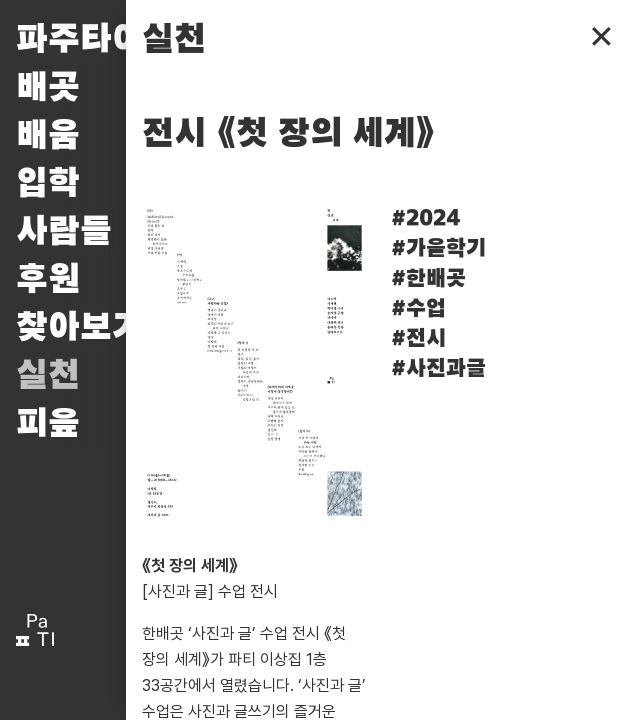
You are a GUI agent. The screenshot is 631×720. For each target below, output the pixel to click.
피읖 (48, 424)
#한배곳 (428, 279)
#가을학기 (438, 249)
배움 (48, 136)
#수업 (418, 309)
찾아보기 (80, 328)
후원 (48, 280)
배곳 (48, 88)
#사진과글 (438, 369)
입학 (48, 184)
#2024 (426, 219)
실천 (48, 376)
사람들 (64, 232)
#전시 (418, 339)
